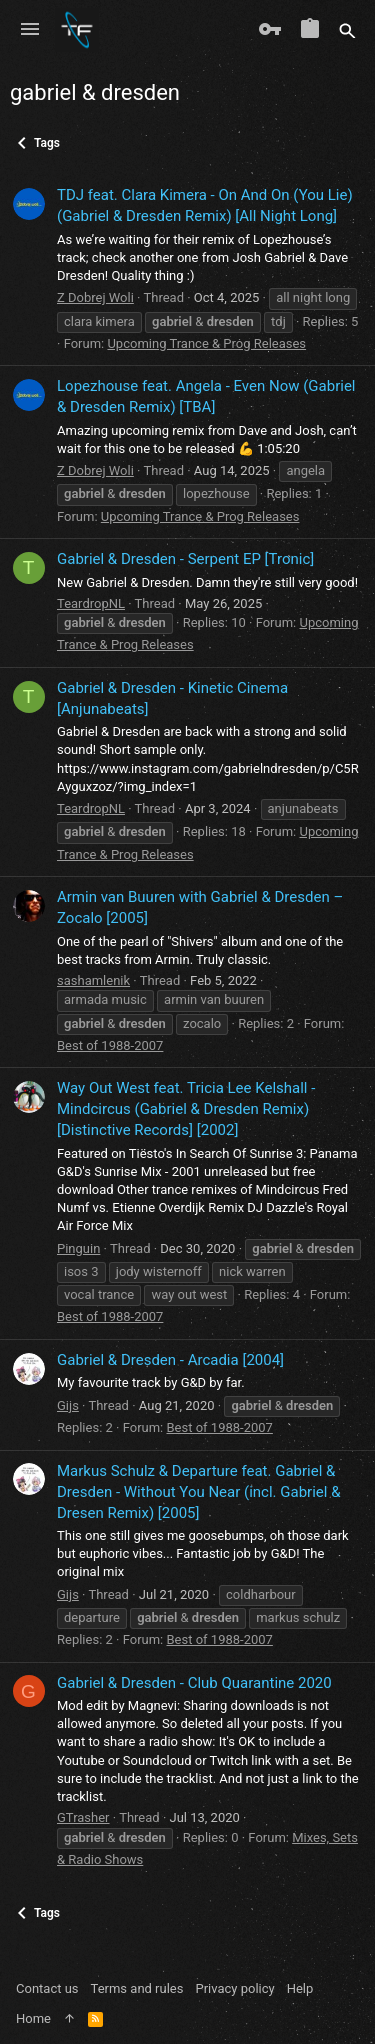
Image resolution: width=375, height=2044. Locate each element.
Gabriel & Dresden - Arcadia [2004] (170, 1360)
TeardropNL (91, 603)
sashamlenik (93, 980)
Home (33, 2018)
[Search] (347, 30)
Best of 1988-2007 (110, 1045)
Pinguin (78, 1248)
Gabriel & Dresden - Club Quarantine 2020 (194, 1683)
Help (300, 1988)
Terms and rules (137, 1988)
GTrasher (83, 1817)
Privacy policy (234, 1988)
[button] (30, 30)
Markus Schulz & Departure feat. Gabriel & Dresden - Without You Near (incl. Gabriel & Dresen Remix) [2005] (198, 1492)
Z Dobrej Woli (95, 297)
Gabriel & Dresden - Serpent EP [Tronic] (185, 559)
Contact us (47, 1988)
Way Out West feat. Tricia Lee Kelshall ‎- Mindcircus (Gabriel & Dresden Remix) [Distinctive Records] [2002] (186, 1109)
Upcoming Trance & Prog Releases (206, 343)
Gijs (68, 1405)
